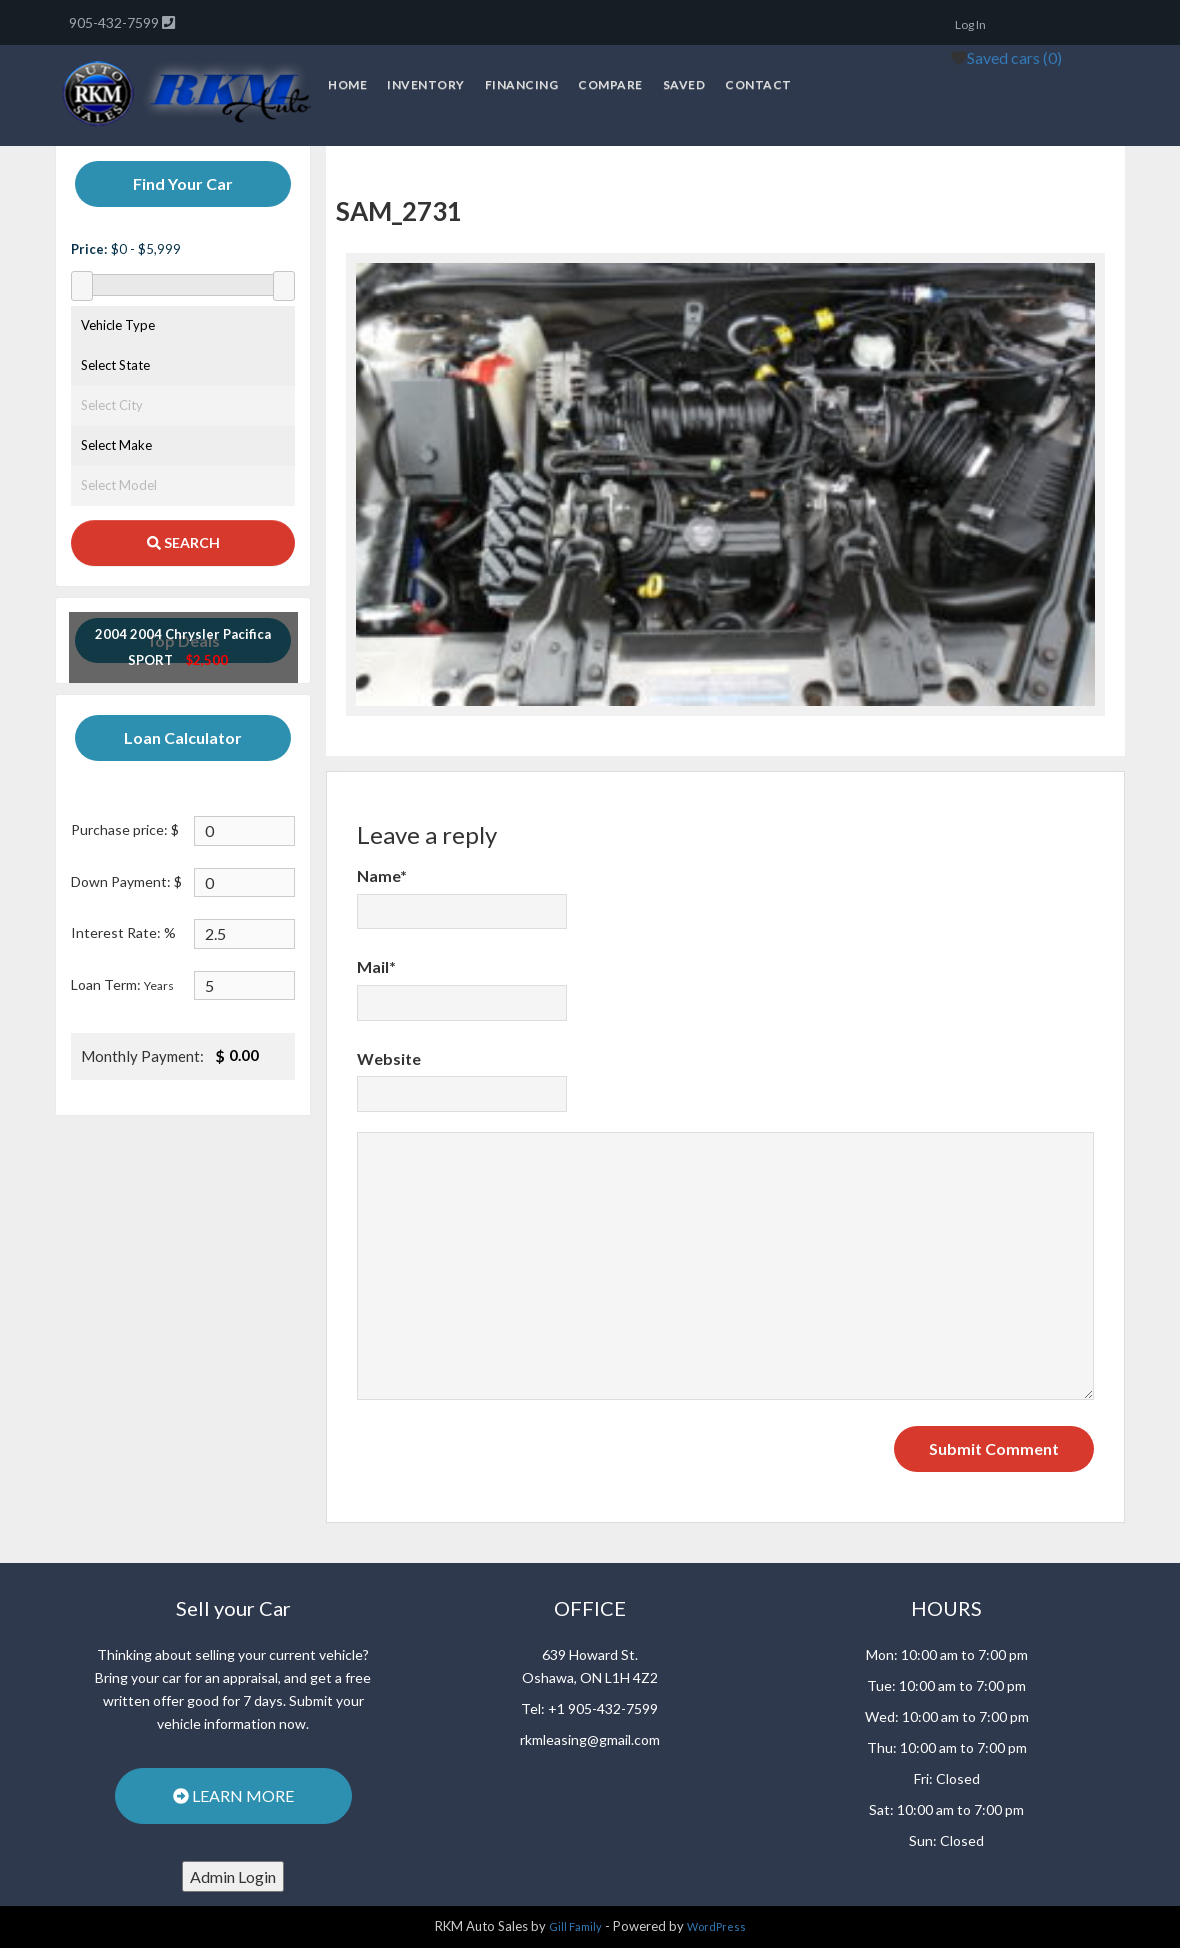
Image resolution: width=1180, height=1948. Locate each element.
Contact (758, 84)
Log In (970, 24)
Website (389, 1058)
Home (347, 84)
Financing (522, 84)
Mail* (376, 966)
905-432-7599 (115, 22)
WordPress (716, 1926)
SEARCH (183, 542)
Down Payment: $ (126, 881)
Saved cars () (1014, 57)
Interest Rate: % (123, 932)
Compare (610, 84)
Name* (382, 875)
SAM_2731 (399, 211)
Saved (684, 84)
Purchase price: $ (125, 829)
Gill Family (575, 1926)
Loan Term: (122, 984)
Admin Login (233, 1876)
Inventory (426, 84)
